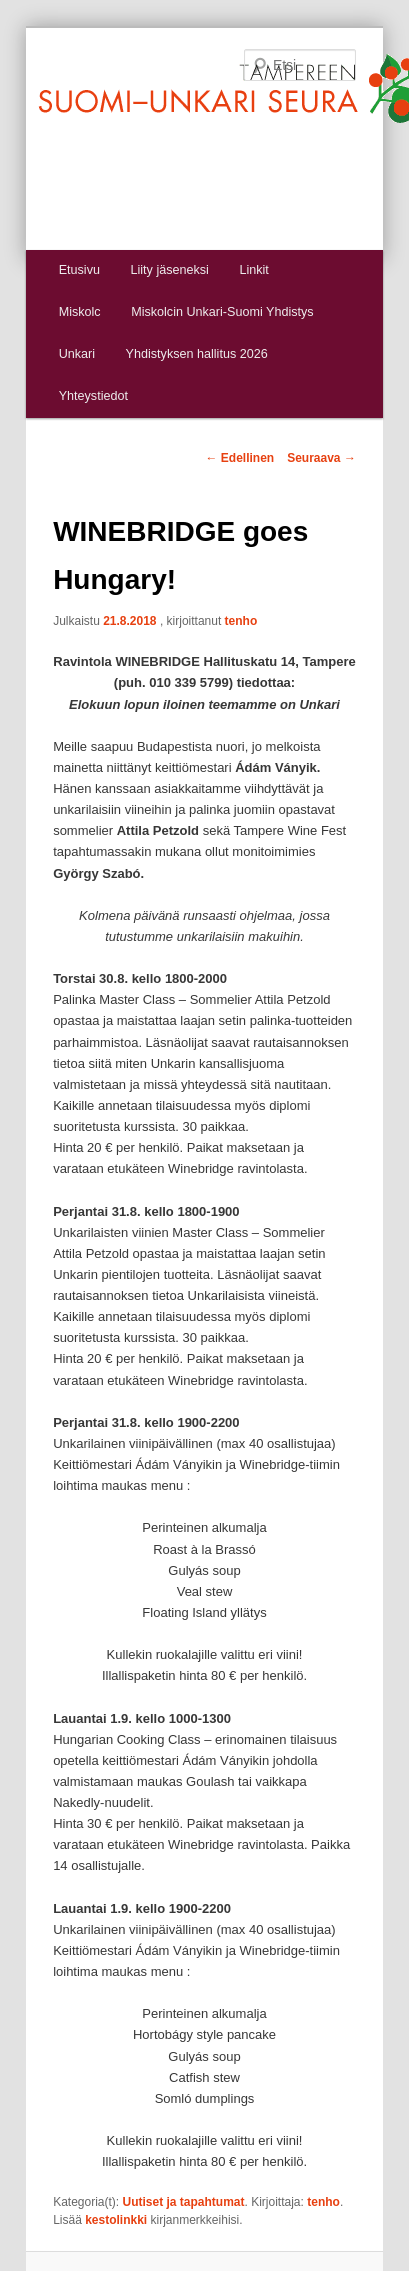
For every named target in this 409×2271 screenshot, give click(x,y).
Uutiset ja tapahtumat (184, 2202)
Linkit (253, 270)
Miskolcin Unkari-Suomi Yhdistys (222, 312)
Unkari (77, 354)
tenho (241, 621)
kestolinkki (116, 2220)
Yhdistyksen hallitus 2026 (197, 354)
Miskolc (80, 312)
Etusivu (79, 270)
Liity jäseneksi (169, 270)
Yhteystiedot (93, 396)
